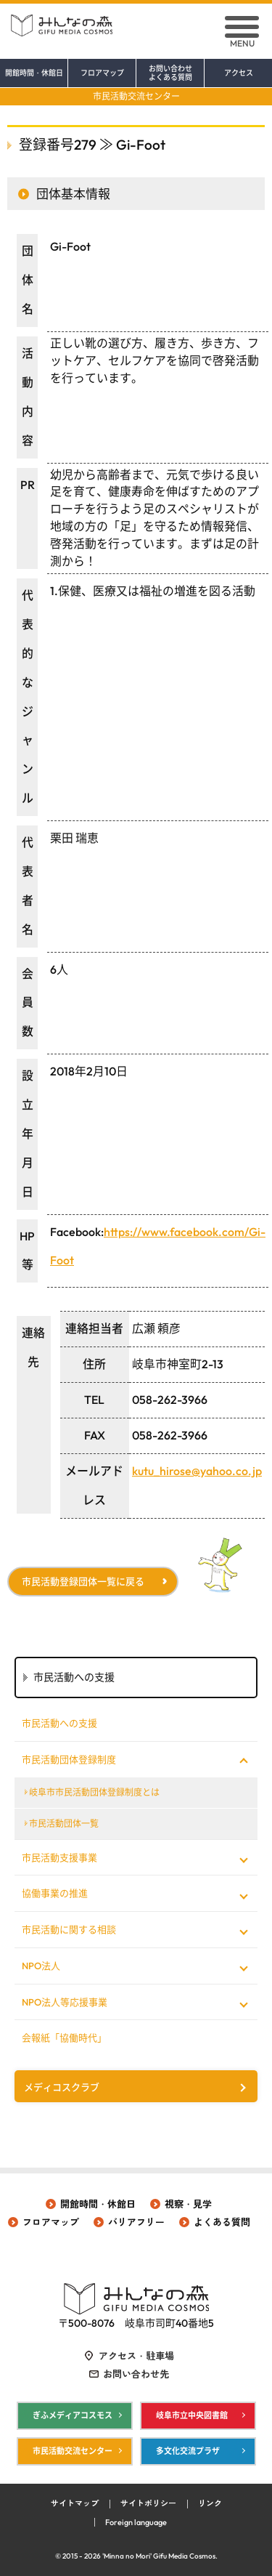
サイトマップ (75, 2503)
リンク (210, 2503)
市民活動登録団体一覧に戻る (83, 1581)
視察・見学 (188, 2204)
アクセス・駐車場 (136, 2356)
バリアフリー (136, 2222)
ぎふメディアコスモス (72, 2415)
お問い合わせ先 (136, 2374)
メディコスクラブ (61, 2087)
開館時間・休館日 (34, 73)
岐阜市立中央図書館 (192, 2415)
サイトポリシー (148, 2503)
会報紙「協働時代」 (64, 2037)
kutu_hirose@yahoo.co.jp (197, 1470)
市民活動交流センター (136, 96)
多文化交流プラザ (188, 2451)
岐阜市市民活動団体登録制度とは (94, 1792)
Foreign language (136, 2522)
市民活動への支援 (59, 1723)
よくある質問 (222, 2222)
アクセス (238, 73)
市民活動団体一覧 (64, 1823)
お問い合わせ (170, 73)
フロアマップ (102, 73)
